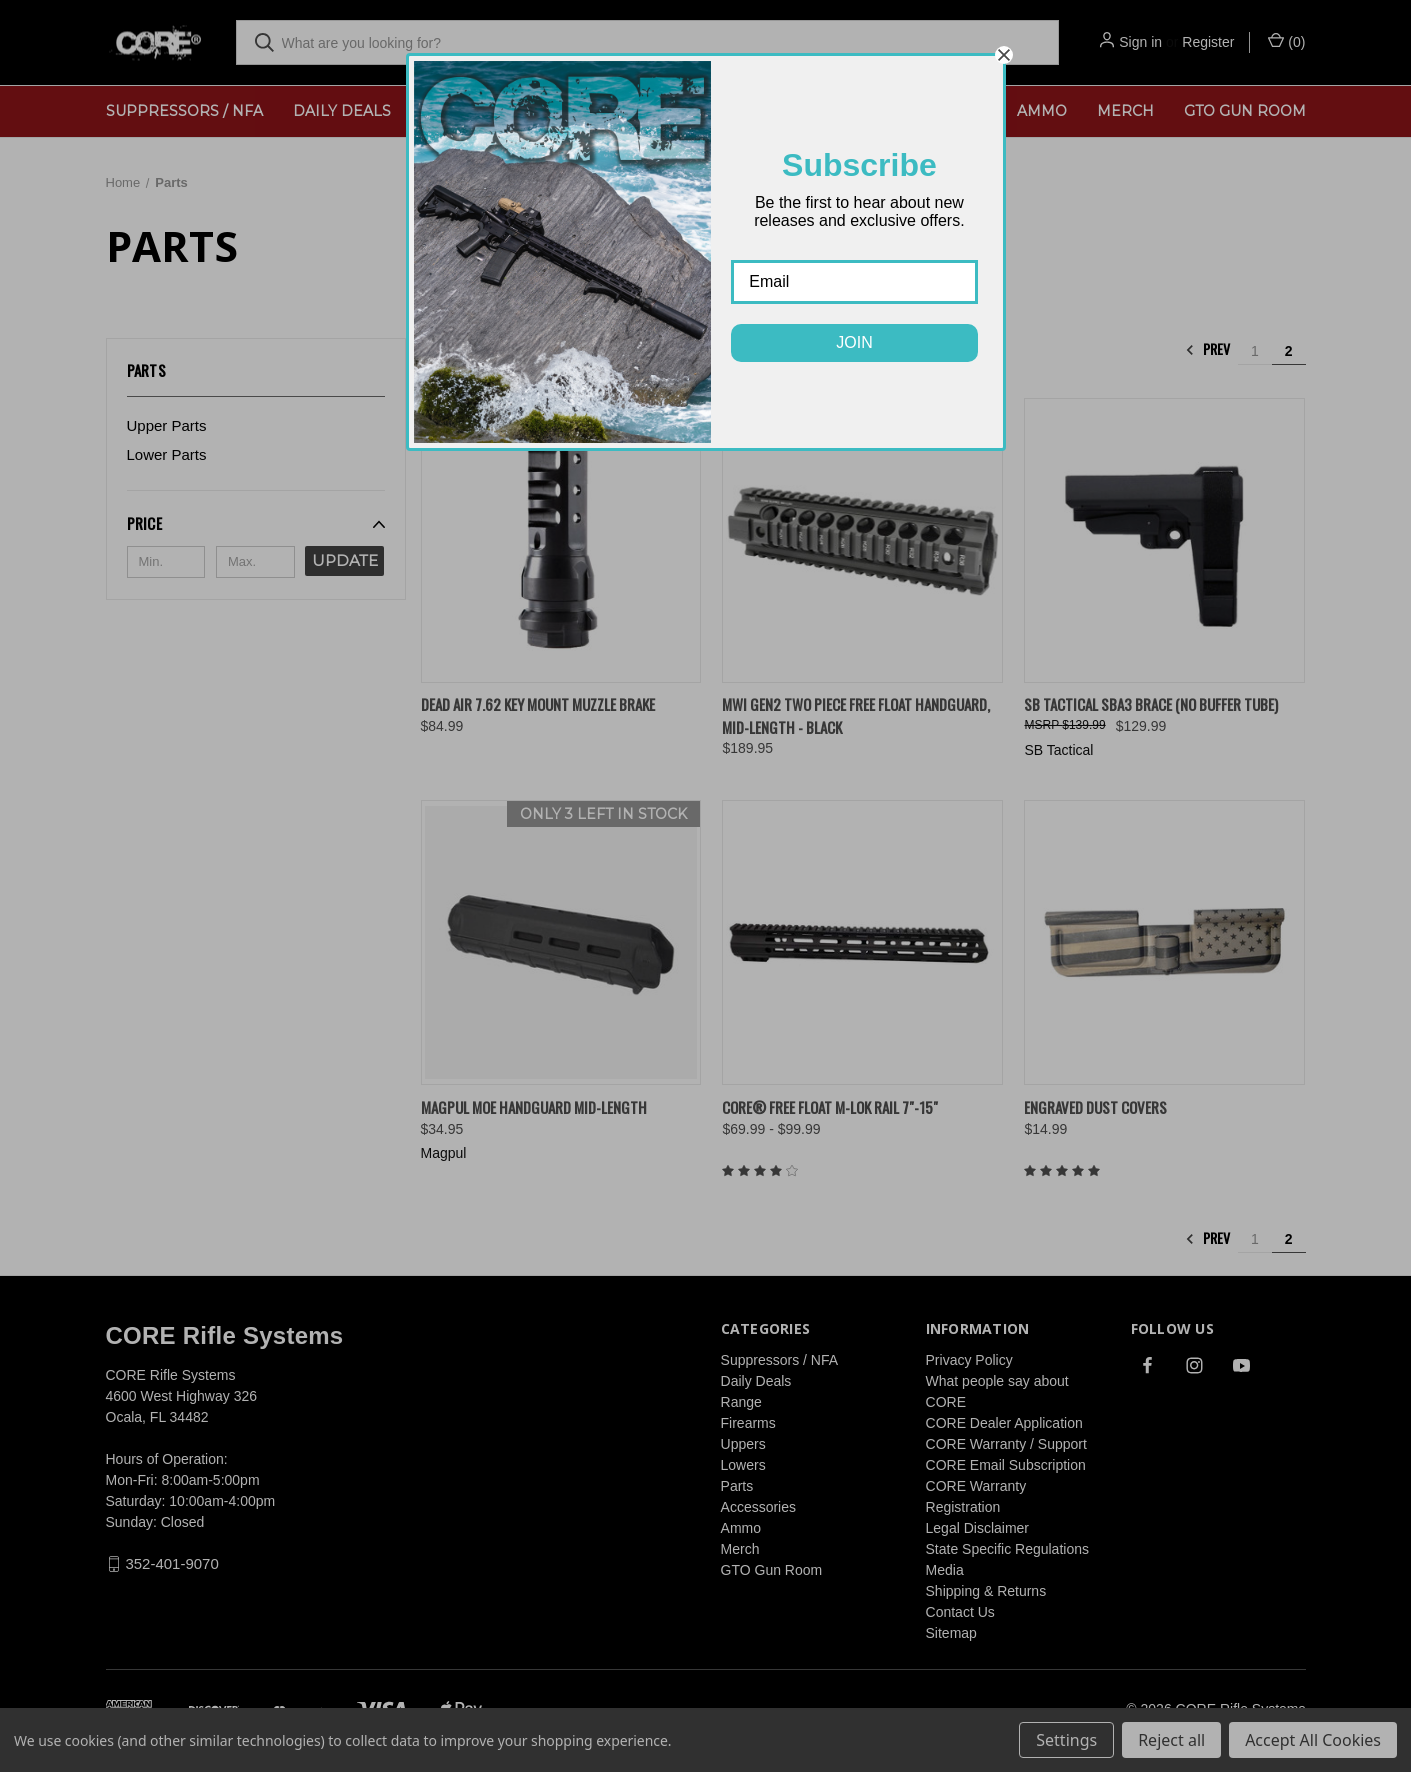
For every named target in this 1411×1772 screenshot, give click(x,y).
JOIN (854, 342)
